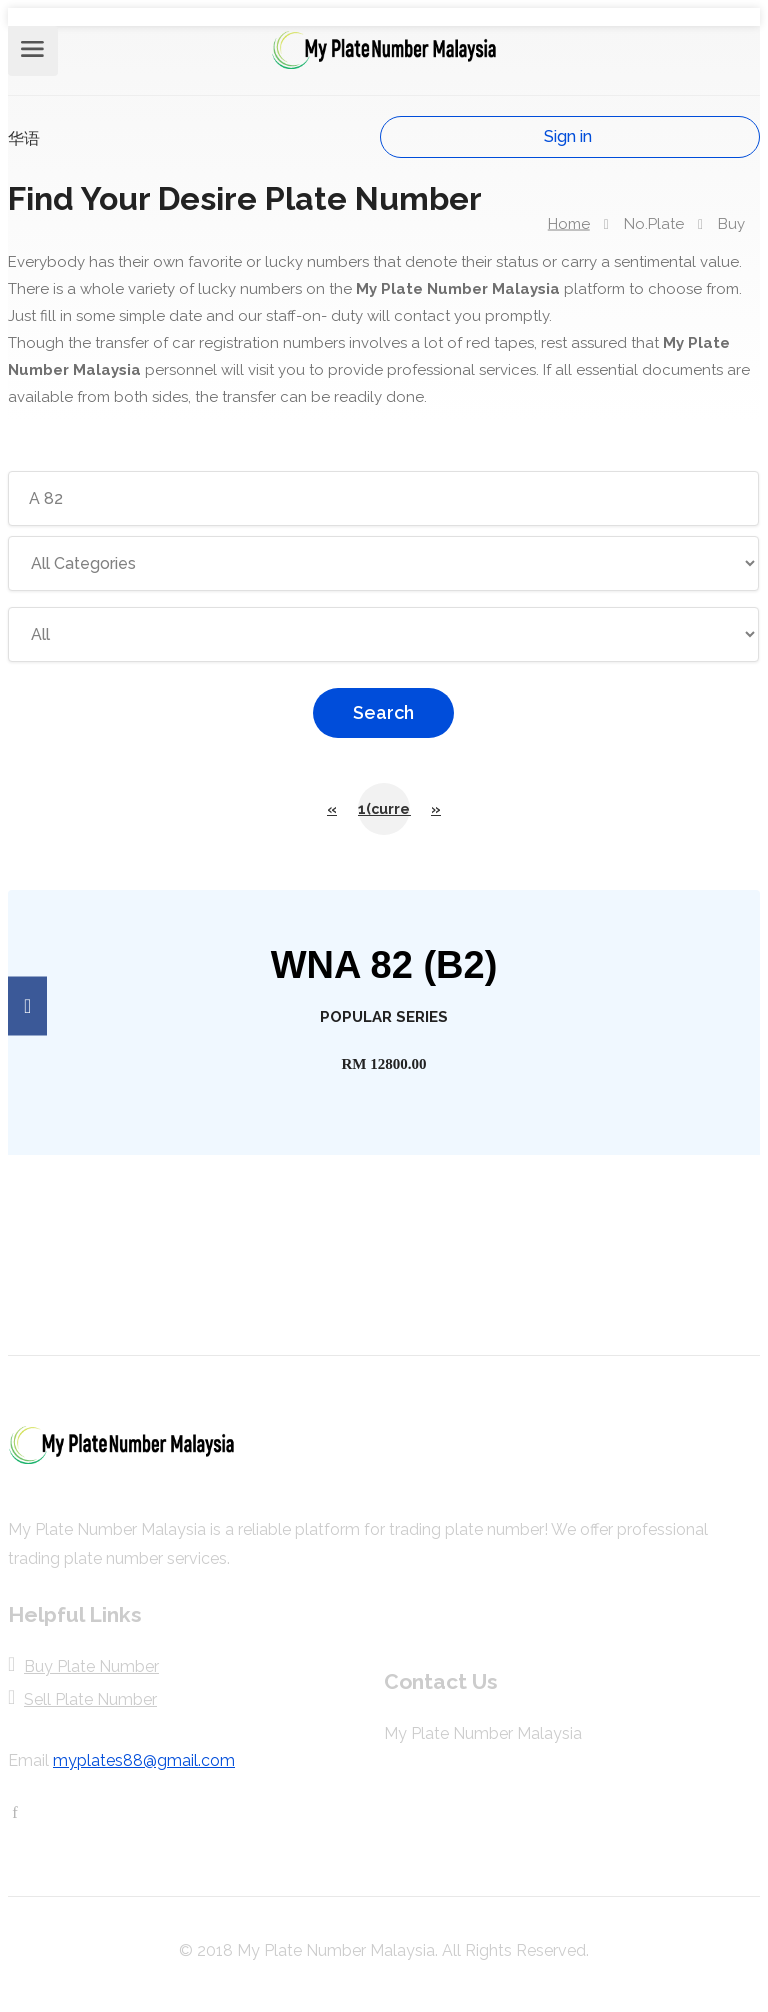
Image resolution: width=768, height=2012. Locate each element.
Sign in (568, 136)
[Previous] (332, 809)
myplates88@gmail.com (144, 1760)
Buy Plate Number (91, 1666)
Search (383, 712)
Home (569, 223)
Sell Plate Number (90, 1699)
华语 (24, 138)
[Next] (436, 809)
